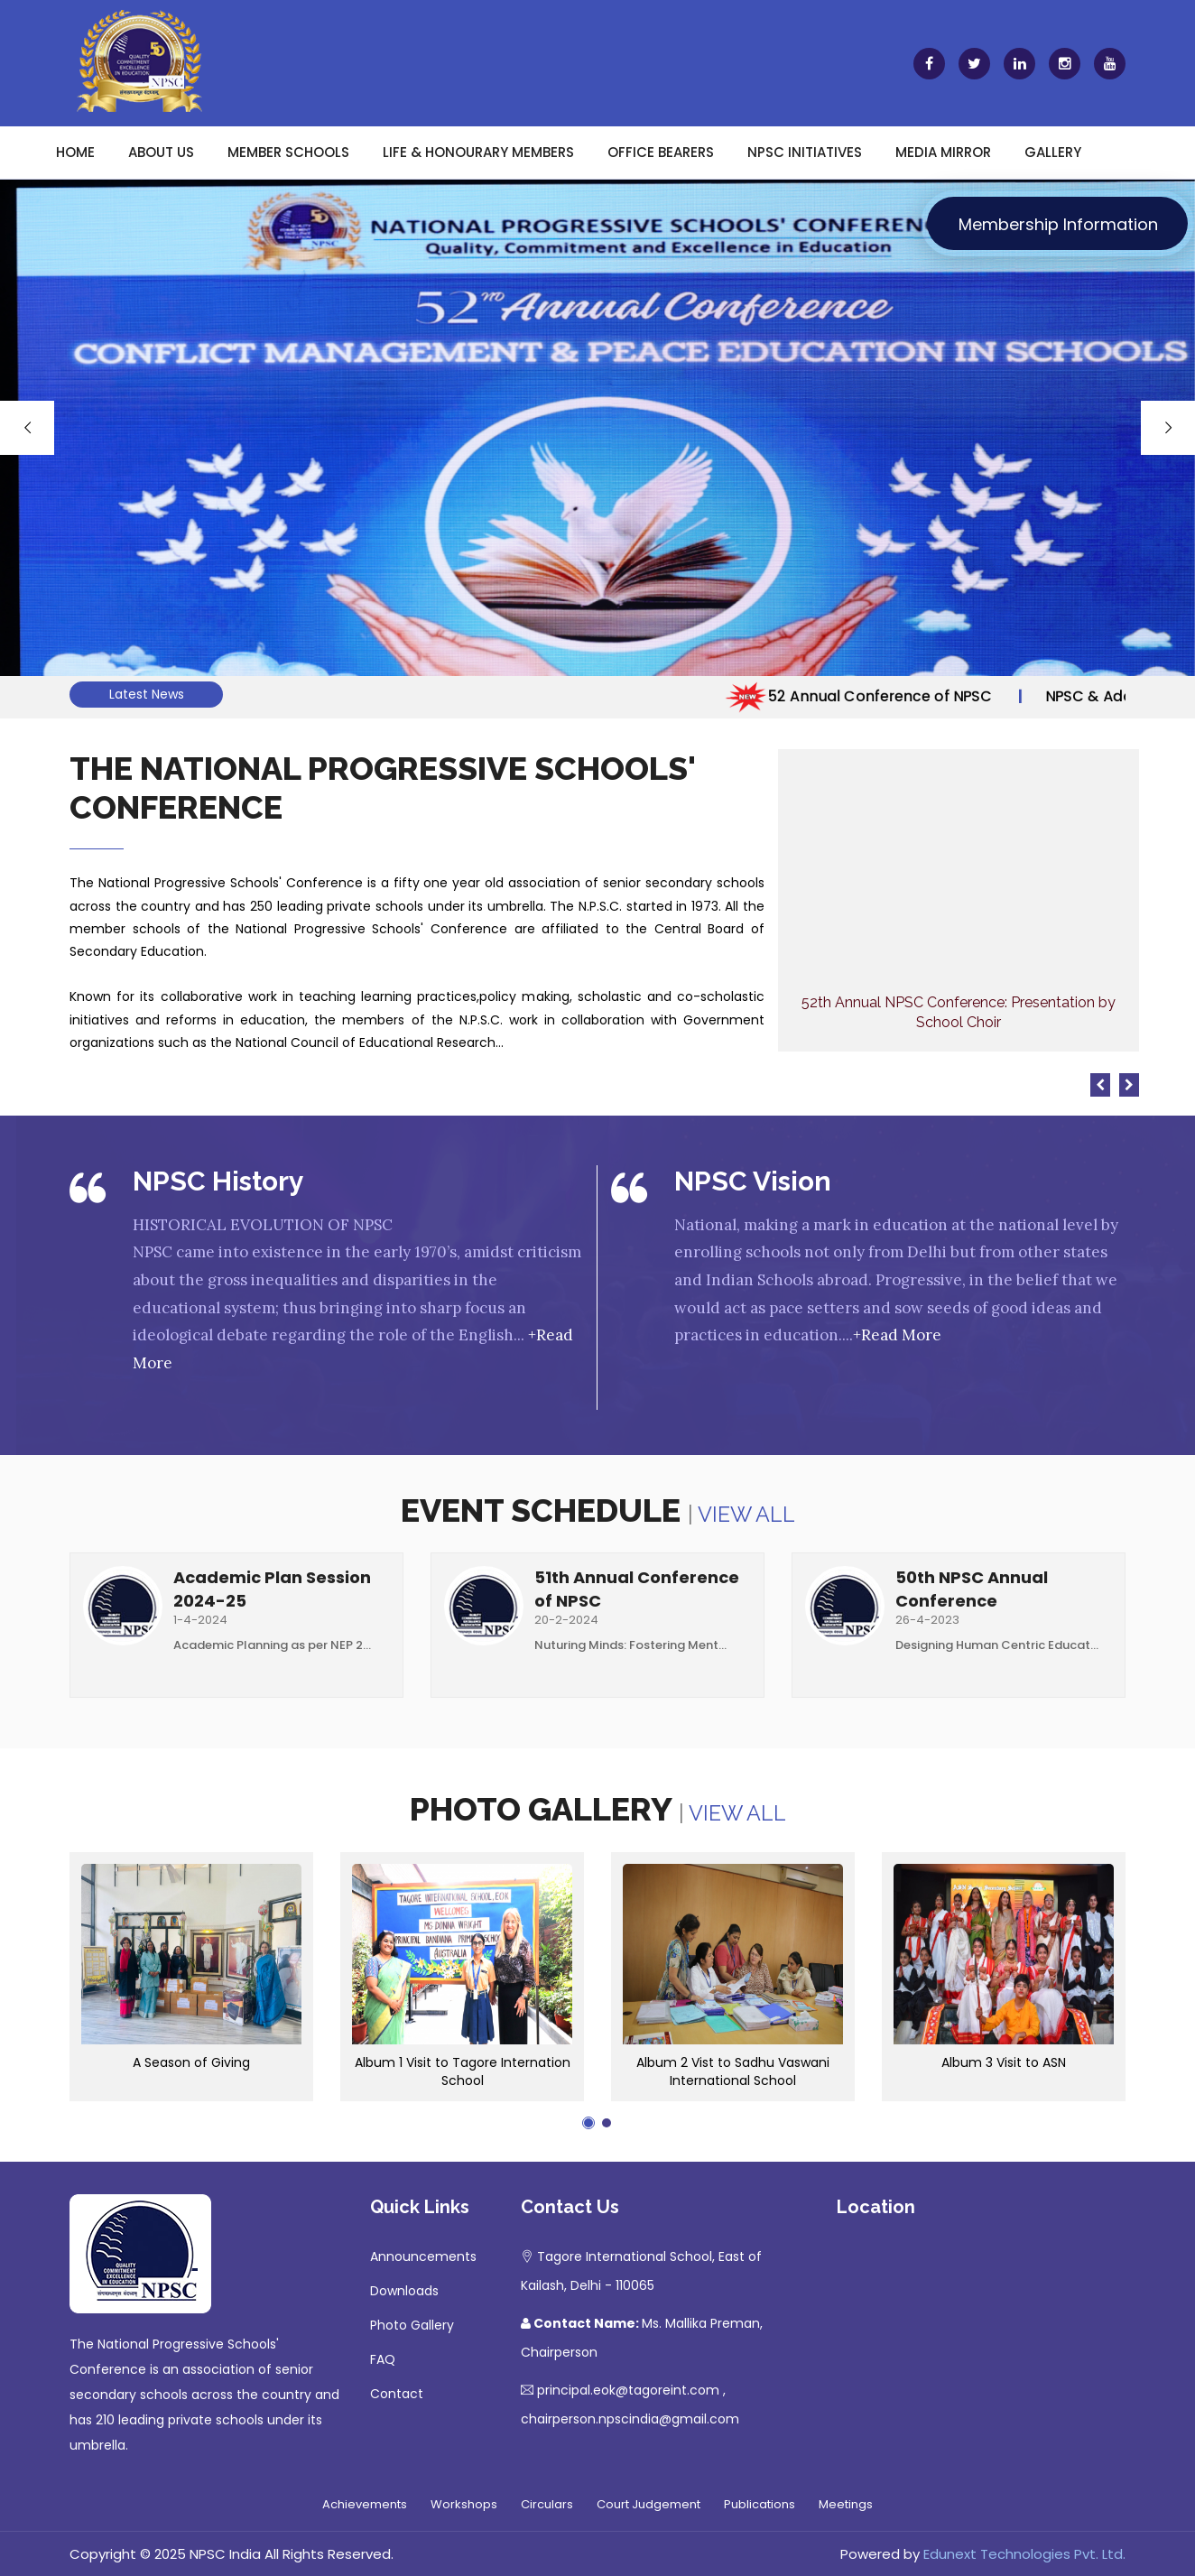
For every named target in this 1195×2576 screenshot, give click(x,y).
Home (75, 152)
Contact (396, 2394)
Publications (759, 2504)
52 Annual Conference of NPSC (877, 696)
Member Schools (288, 152)
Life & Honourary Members (478, 152)
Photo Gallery (412, 2325)
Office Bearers (660, 152)
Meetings (846, 2504)
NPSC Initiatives (804, 152)
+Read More (897, 1335)
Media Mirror (943, 152)
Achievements (364, 2504)
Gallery (1052, 152)
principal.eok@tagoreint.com (628, 2390)
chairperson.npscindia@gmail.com (630, 2419)
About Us (161, 152)
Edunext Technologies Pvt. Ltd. (1024, 2553)
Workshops (464, 2504)
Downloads (404, 2291)
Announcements (423, 2256)
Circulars (547, 2504)
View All (746, 1514)
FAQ (382, 2359)
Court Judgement (648, 2504)
